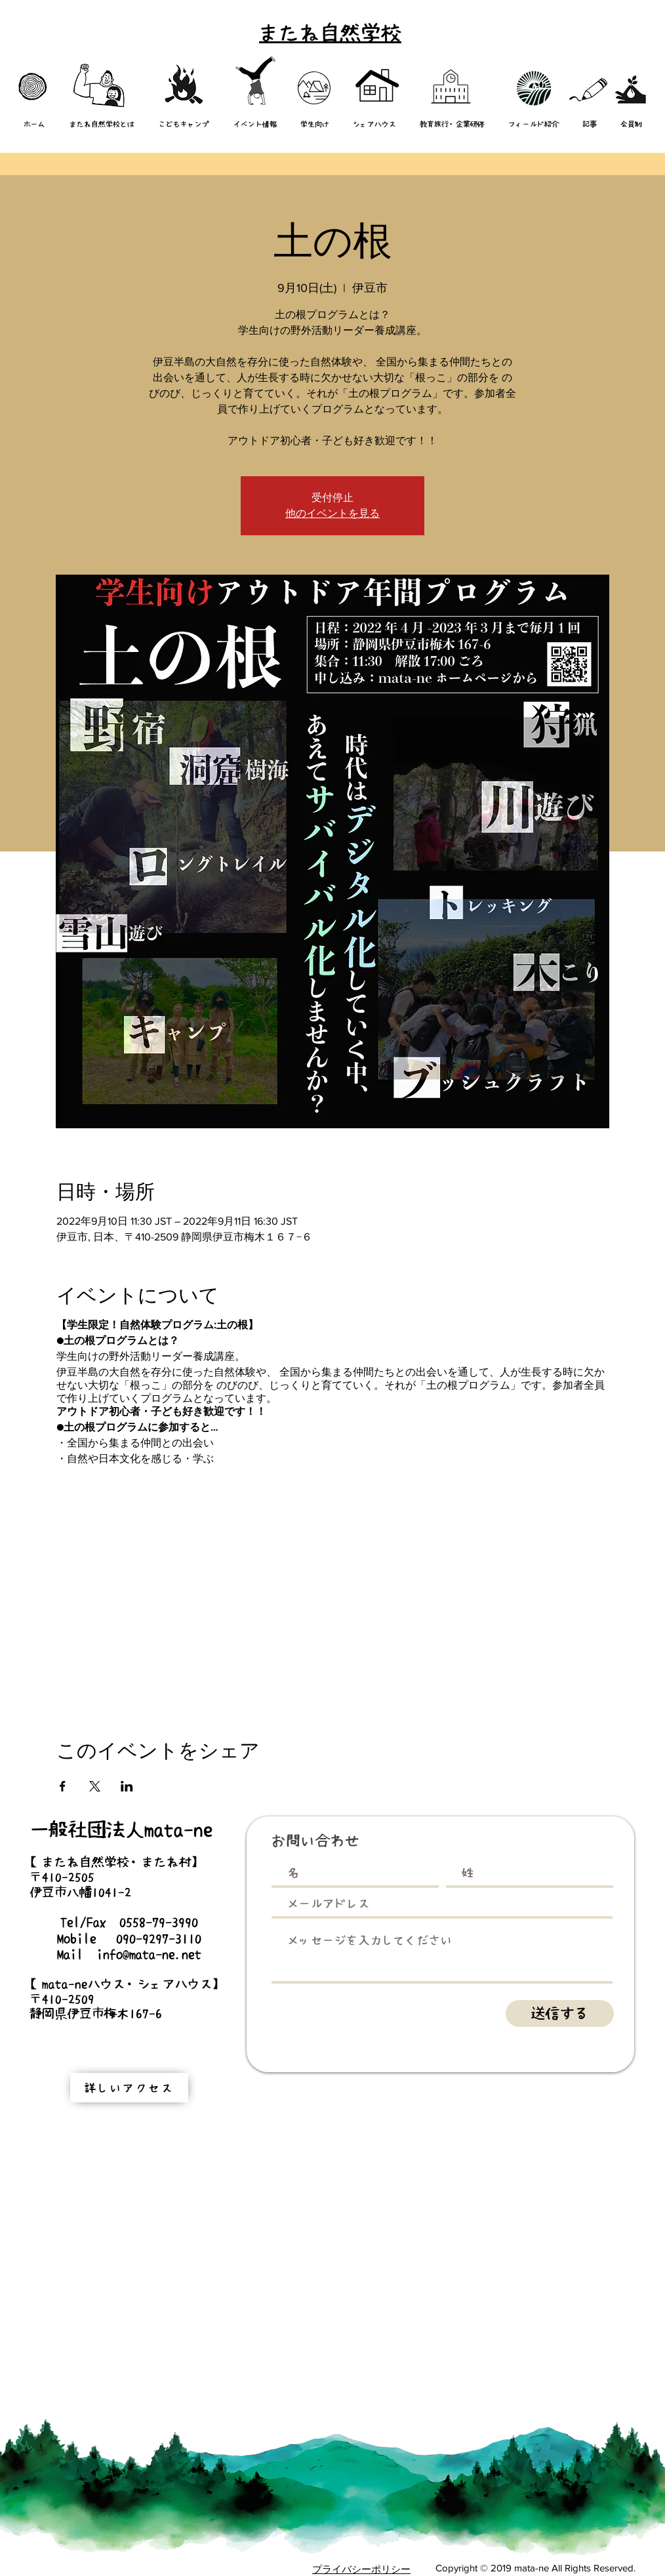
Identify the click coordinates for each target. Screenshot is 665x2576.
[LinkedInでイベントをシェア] (127, 1786)
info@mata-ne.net (148, 1954)
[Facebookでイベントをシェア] (62, 1786)
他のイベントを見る (332, 513)
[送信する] (560, 2013)
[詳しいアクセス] (129, 2087)
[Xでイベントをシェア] (95, 1786)
